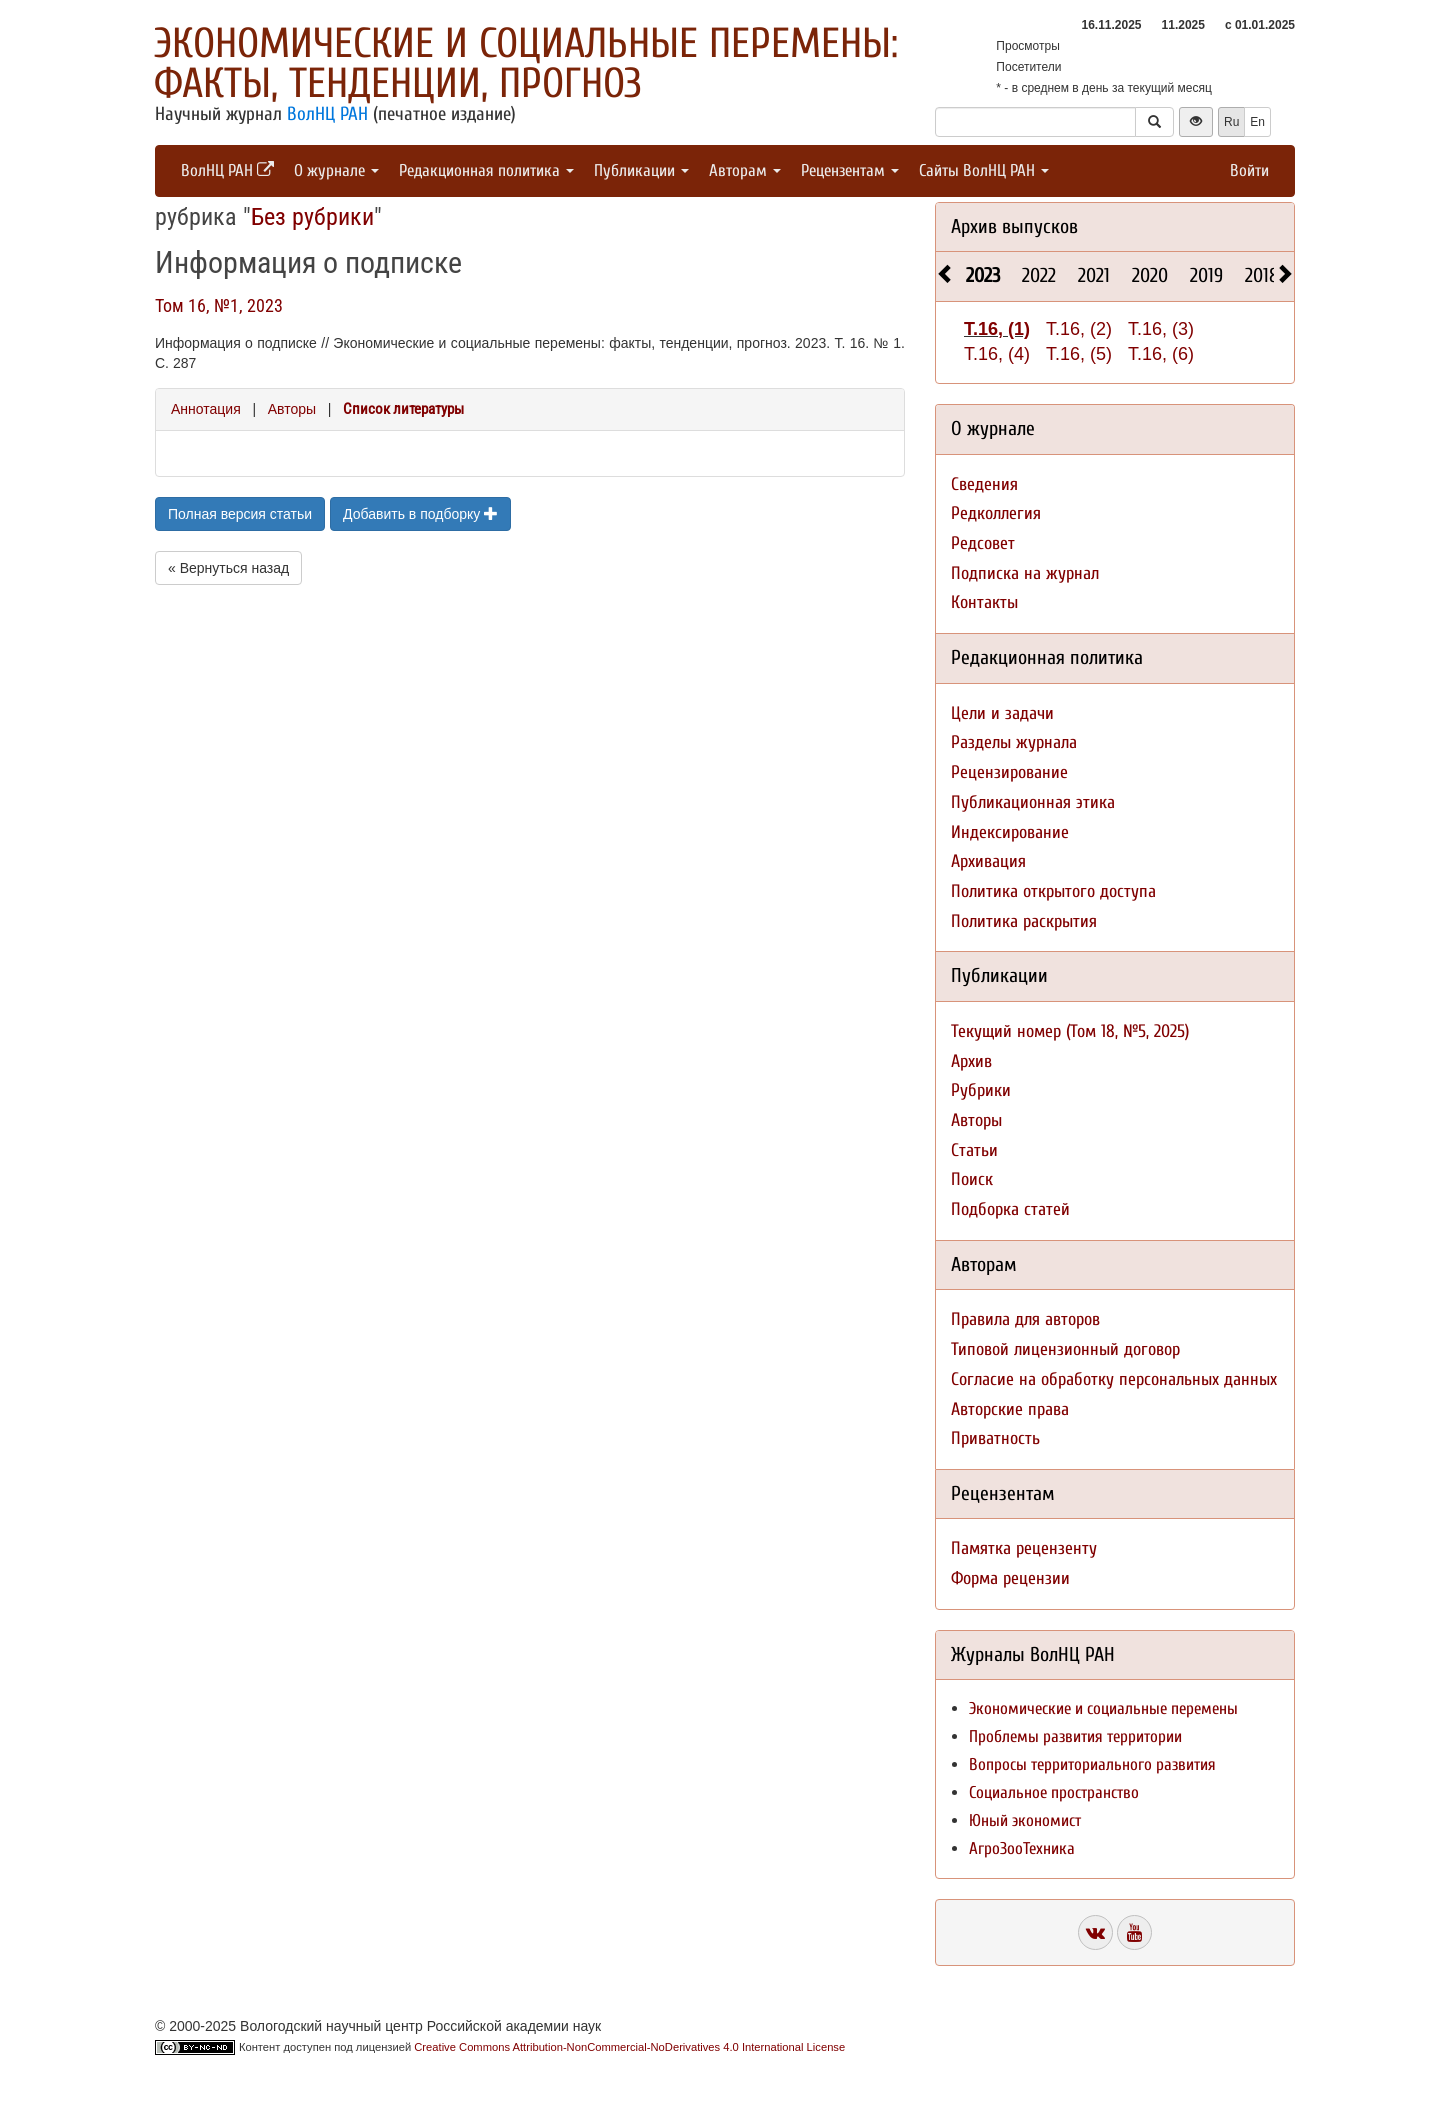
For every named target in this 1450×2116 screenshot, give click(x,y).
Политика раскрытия (1024, 921)
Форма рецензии (1010, 1578)
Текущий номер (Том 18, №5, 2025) (1070, 1031)
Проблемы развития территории (1075, 1736)
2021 (1094, 275)
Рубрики (981, 1090)
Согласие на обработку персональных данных (1114, 1379)
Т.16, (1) (997, 329)
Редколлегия (996, 513)
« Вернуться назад (228, 568)
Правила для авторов (1025, 1319)
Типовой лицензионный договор (1065, 1349)
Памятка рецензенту (1024, 1548)
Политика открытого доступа (1053, 891)
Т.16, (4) (997, 354)
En (1257, 122)
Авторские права (1010, 1409)
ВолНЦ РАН (327, 114)
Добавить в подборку (420, 514)
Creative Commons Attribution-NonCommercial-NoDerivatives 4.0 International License (629, 2047)
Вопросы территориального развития (1092, 1764)
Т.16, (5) (1079, 354)
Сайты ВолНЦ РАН (984, 170)
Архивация (988, 861)
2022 (1039, 275)
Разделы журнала (1014, 742)
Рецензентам (850, 170)
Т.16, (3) (1161, 329)
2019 (1206, 275)
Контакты (984, 602)
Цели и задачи (1002, 713)
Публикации (641, 170)
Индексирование (1010, 832)
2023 (983, 275)
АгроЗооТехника (1022, 1848)
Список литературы (403, 409)
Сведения (984, 484)
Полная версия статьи (240, 514)
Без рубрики (312, 217)
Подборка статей (1010, 1209)
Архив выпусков (1014, 226)
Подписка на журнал (1025, 573)
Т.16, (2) (1079, 329)
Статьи (974, 1150)
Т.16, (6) (1161, 354)
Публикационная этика (1033, 802)
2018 (1262, 275)
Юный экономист (1025, 1820)
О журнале (336, 170)
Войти (1249, 170)
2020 (1150, 275)
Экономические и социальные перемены (1103, 1708)
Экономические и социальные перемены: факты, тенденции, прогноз (526, 63)
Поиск (972, 1179)
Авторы (292, 409)
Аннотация (206, 409)
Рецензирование (1009, 772)
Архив (971, 1061)
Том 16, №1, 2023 (219, 305)
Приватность (995, 1438)
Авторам (745, 170)
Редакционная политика (486, 170)
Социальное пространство (1054, 1792)
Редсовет (983, 543)
